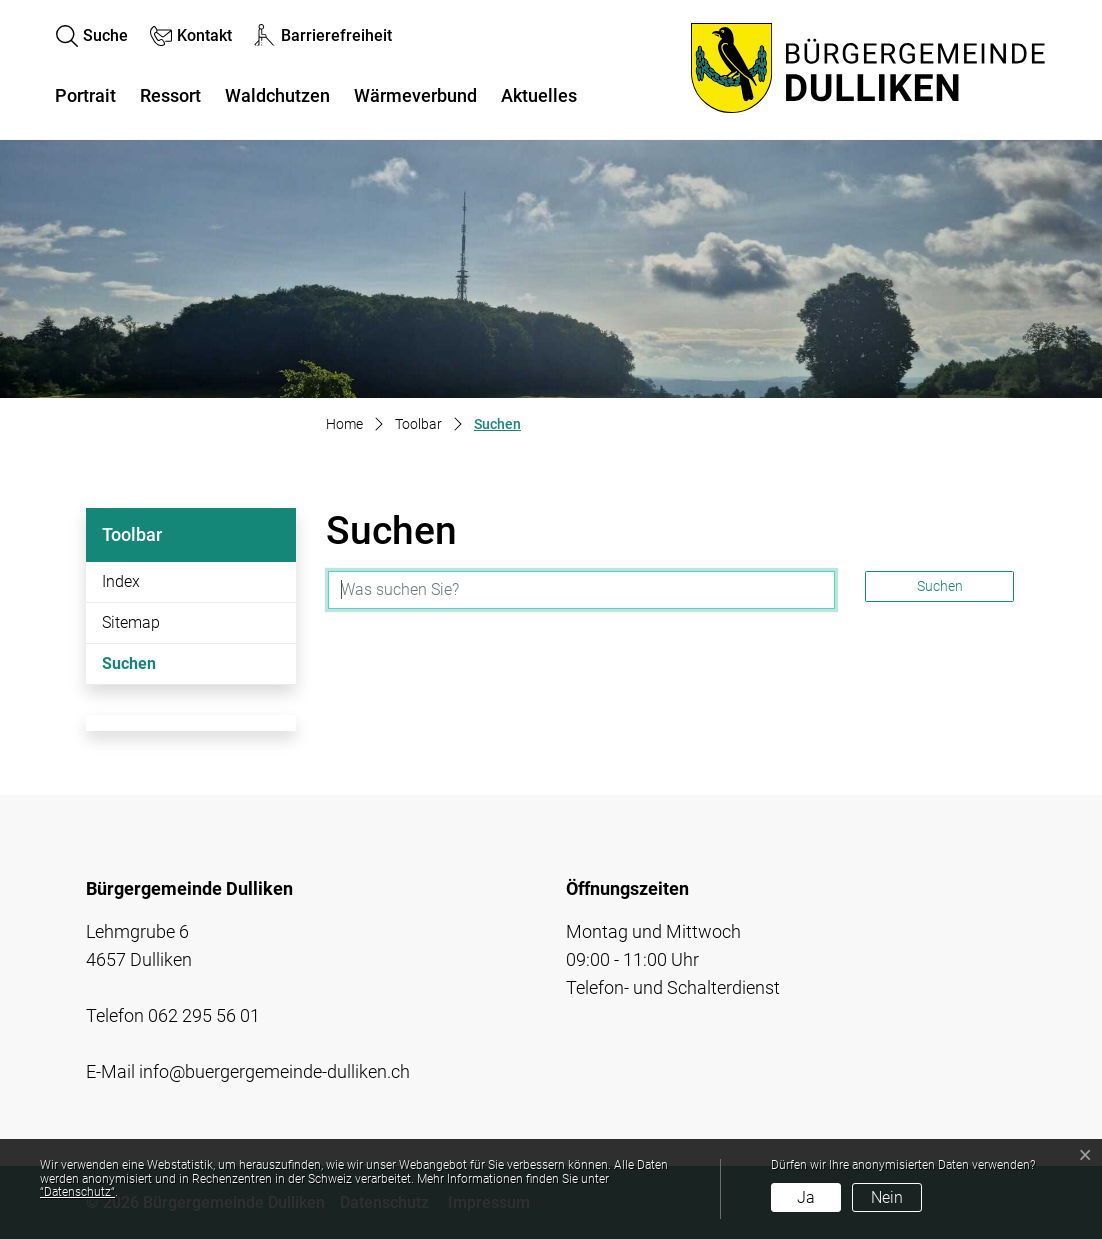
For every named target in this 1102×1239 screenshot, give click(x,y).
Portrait (85, 95)
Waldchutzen (277, 95)
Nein (887, 1197)
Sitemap (131, 622)
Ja (806, 1197)
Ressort (170, 95)
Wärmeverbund (415, 95)
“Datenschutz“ (77, 1192)
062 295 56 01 (204, 1015)
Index (121, 581)
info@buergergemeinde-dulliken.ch (274, 1071)
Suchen (156, 669)
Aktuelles (539, 95)
